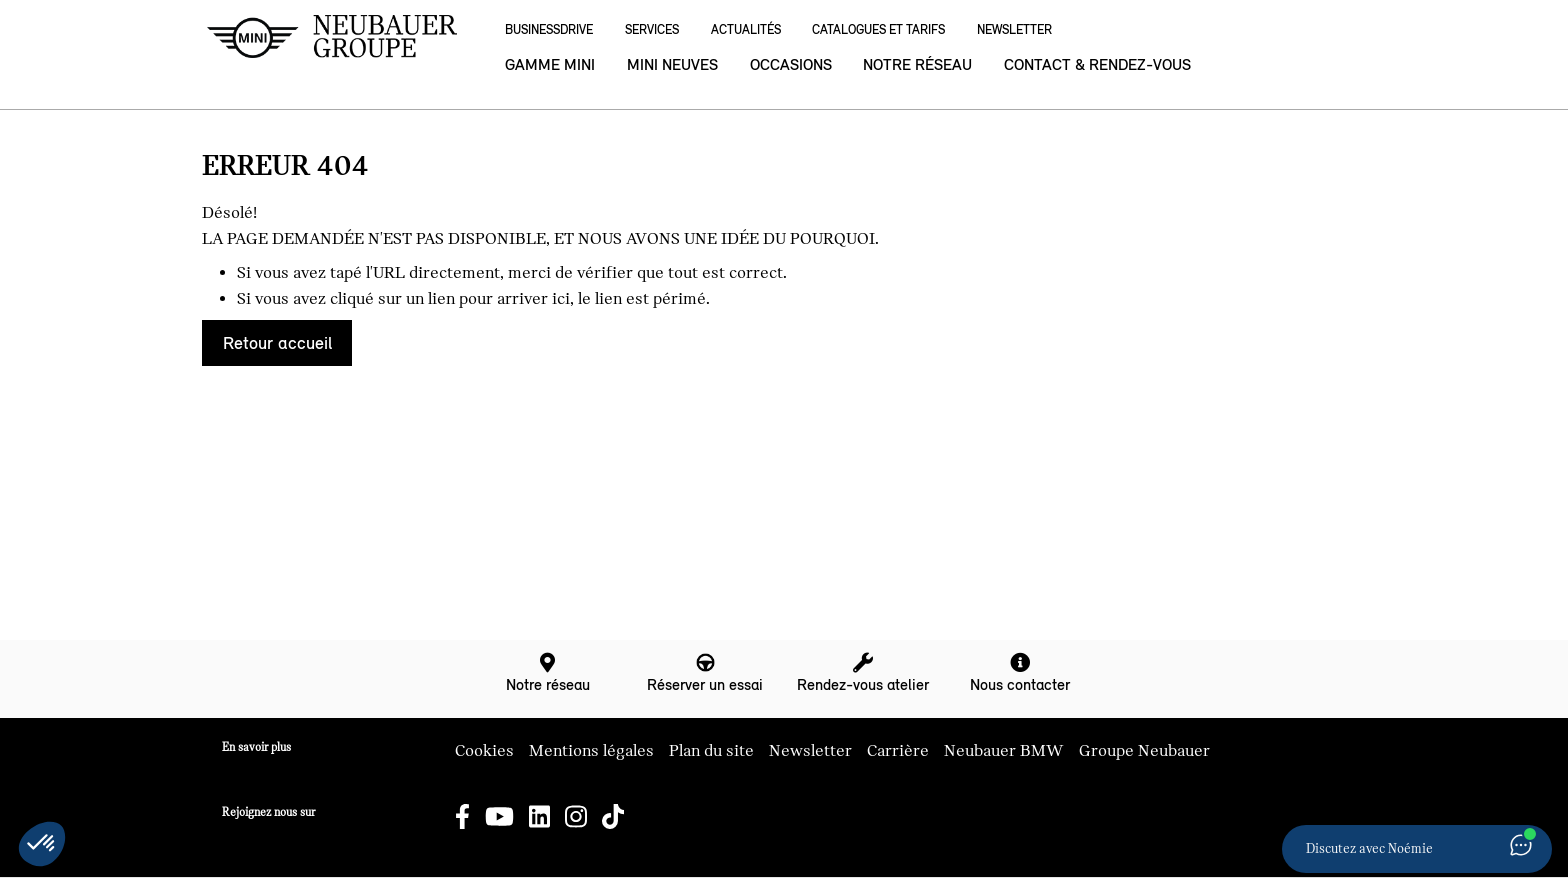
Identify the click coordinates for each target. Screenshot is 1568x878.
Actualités (746, 29)
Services (652, 29)
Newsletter (1014, 29)
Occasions (791, 64)
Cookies (484, 751)
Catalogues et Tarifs (878, 29)
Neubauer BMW (1004, 751)
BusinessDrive (549, 29)
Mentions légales (591, 751)
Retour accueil (277, 343)
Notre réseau (917, 64)
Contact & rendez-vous (1097, 64)
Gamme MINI (550, 64)
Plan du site (711, 751)
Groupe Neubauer (1144, 751)
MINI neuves (672, 64)
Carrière (898, 751)
